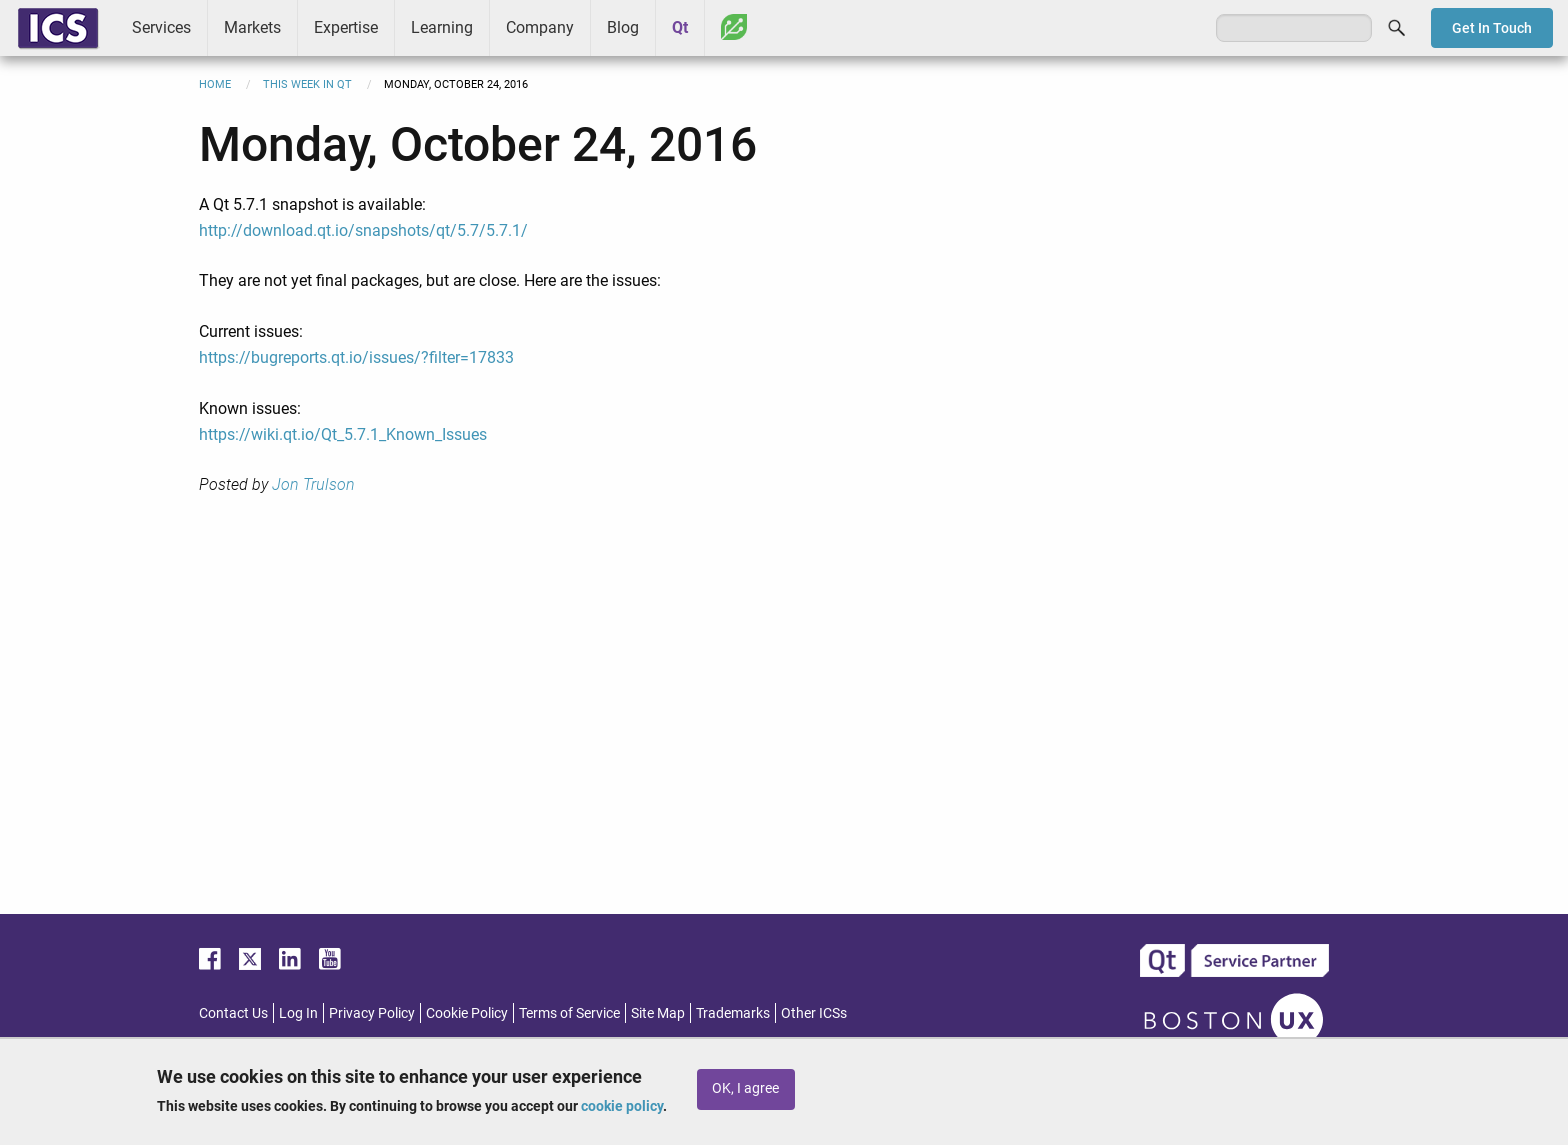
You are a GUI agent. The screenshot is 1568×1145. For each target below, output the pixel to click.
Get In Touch (1492, 28)
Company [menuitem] (540, 27)
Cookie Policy (467, 1013)
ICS (58, 28)
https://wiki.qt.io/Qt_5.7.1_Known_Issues (343, 434)
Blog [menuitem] (623, 27)
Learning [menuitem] (442, 27)
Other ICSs (814, 1013)
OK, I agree (745, 1088)
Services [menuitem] (161, 27)
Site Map (658, 1013)
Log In (298, 1013)
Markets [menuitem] (252, 27)
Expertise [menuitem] (346, 27)
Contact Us (233, 1013)
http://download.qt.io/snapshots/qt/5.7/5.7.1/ (363, 230)
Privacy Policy (372, 1013)
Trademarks (733, 1013)
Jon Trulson (313, 484)
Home (215, 84)
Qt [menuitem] (680, 27)
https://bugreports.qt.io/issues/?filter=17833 (356, 357)
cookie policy (622, 1106)
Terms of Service (569, 1013)
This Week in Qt (307, 84)
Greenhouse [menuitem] (734, 27)
